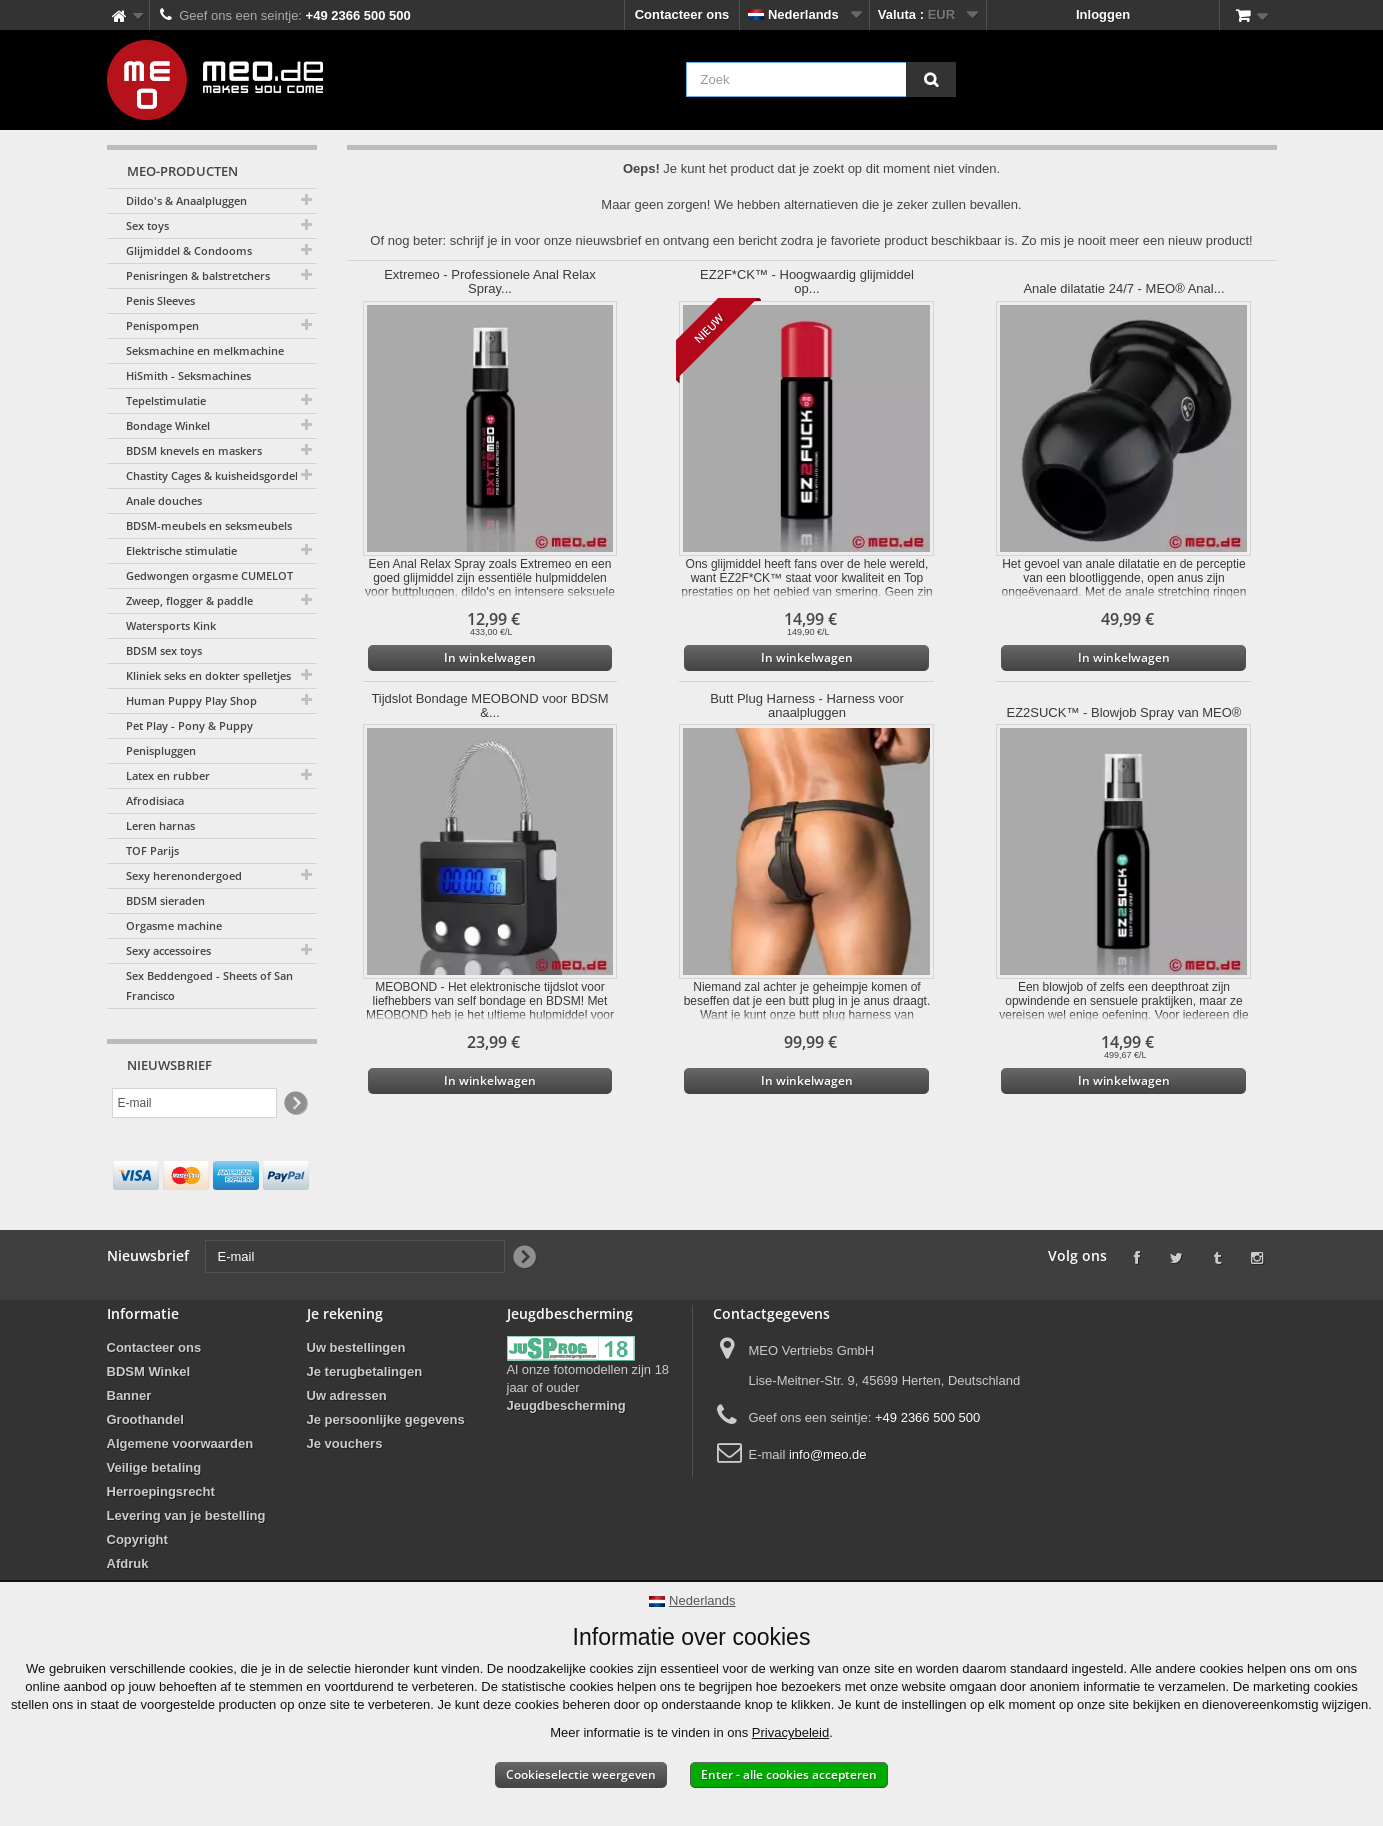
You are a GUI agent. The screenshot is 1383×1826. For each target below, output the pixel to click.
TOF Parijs (152, 850)
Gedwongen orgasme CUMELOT (209, 575)
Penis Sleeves (160, 300)
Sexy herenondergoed (184, 875)
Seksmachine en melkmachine (205, 350)
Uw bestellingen (356, 1347)
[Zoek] (931, 79)
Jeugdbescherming (566, 1405)
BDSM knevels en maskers (194, 450)
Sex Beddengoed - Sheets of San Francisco (209, 985)
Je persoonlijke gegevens (386, 1419)
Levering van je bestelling (186, 1515)
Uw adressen (347, 1395)
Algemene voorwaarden (180, 1443)
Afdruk (128, 1563)
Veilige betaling (154, 1467)
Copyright (137, 1539)
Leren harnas (160, 825)
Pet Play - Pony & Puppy (189, 725)
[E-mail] (194, 1103)
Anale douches (164, 500)
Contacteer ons (682, 14)
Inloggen (1103, 14)
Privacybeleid (790, 1732)
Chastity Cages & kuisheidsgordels (214, 475)
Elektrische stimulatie (181, 550)
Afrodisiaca (155, 800)
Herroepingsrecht (161, 1491)
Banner (129, 1395)
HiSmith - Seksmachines (188, 375)
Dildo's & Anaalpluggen (186, 200)
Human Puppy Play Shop (191, 700)
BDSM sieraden (165, 900)
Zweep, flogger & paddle (189, 600)
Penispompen (162, 325)
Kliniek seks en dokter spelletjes (208, 675)
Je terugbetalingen (365, 1371)
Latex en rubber (168, 775)
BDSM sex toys (164, 650)
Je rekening (345, 1313)
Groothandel (145, 1419)
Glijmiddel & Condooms (189, 250)
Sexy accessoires (168, 950)
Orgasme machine (174, 925)
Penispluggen (161, 750)
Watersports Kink (171, 625)
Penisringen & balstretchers (198, 275)
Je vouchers (345, 1443)
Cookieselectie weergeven (581, 1774)
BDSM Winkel (149, 1371)
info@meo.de (828, 1454)
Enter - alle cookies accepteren (789, 1774)
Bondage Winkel (168, 425)
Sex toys (147, 225)
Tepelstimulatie (166, 400)
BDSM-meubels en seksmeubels (209, 525)
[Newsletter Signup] (294, 1103)
